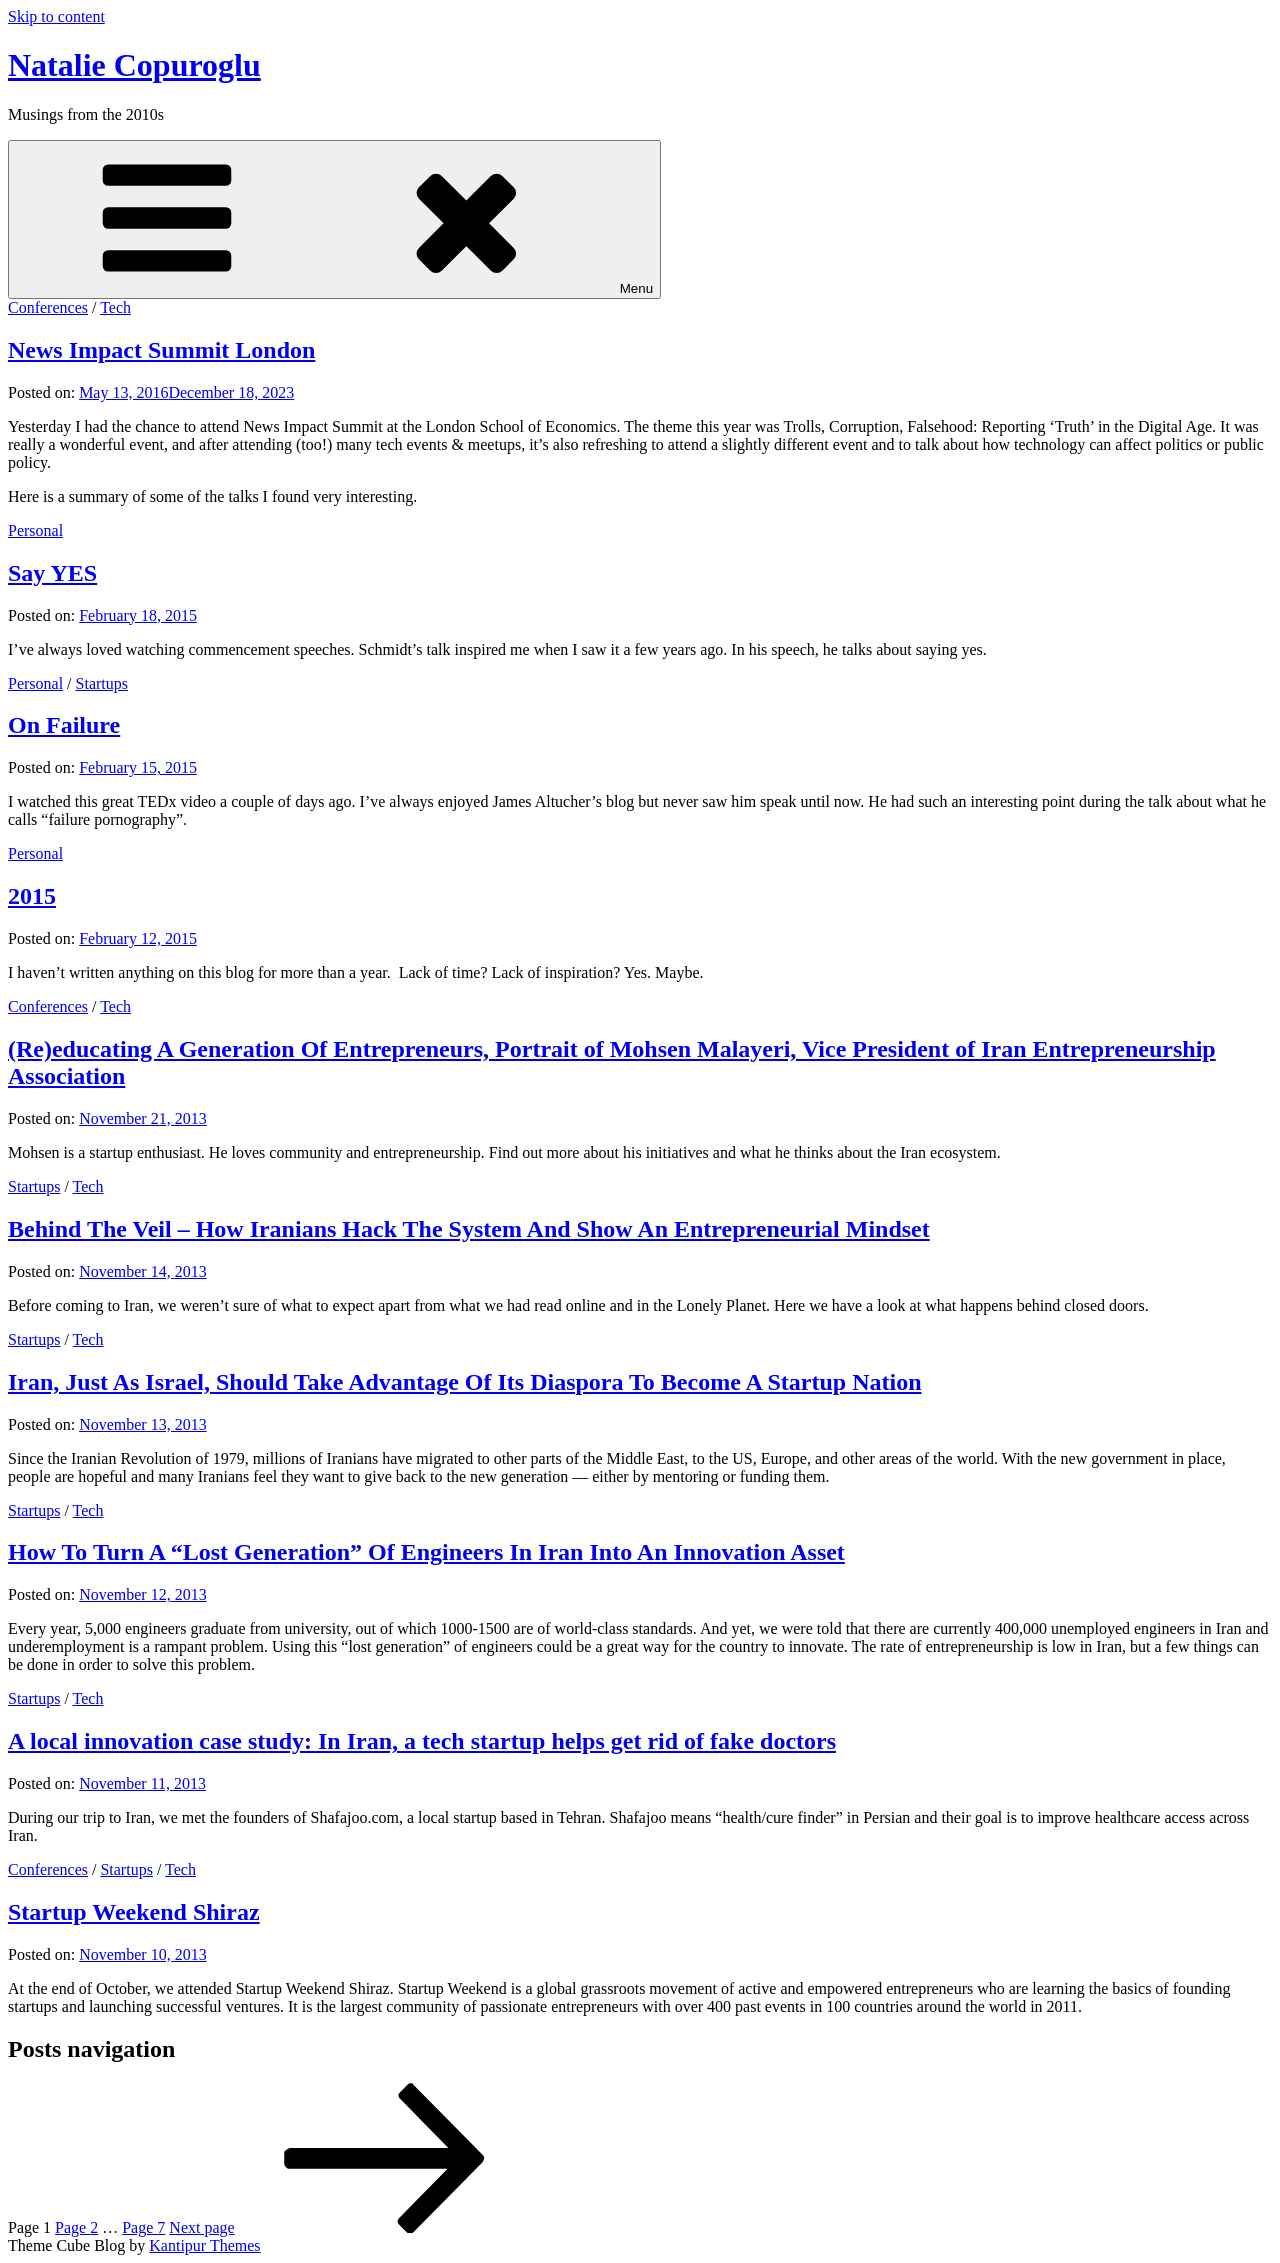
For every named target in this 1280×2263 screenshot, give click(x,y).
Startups (102, 683)
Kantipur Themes (204, 2245)
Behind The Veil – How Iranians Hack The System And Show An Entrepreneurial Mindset (469, 1229)
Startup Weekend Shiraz (134, 1912)
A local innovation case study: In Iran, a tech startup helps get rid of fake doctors (422, 1741)
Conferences (48, 307)
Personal (35, 530)
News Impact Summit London (161, 350)
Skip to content (56, 16)
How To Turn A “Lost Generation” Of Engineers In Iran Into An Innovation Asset (426, 1552)
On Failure (64, 725)
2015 (32, 896)
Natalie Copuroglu (134, 65)
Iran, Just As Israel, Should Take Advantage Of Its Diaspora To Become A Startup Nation (465, 1382)
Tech (115, 307)
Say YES (52, 573)
